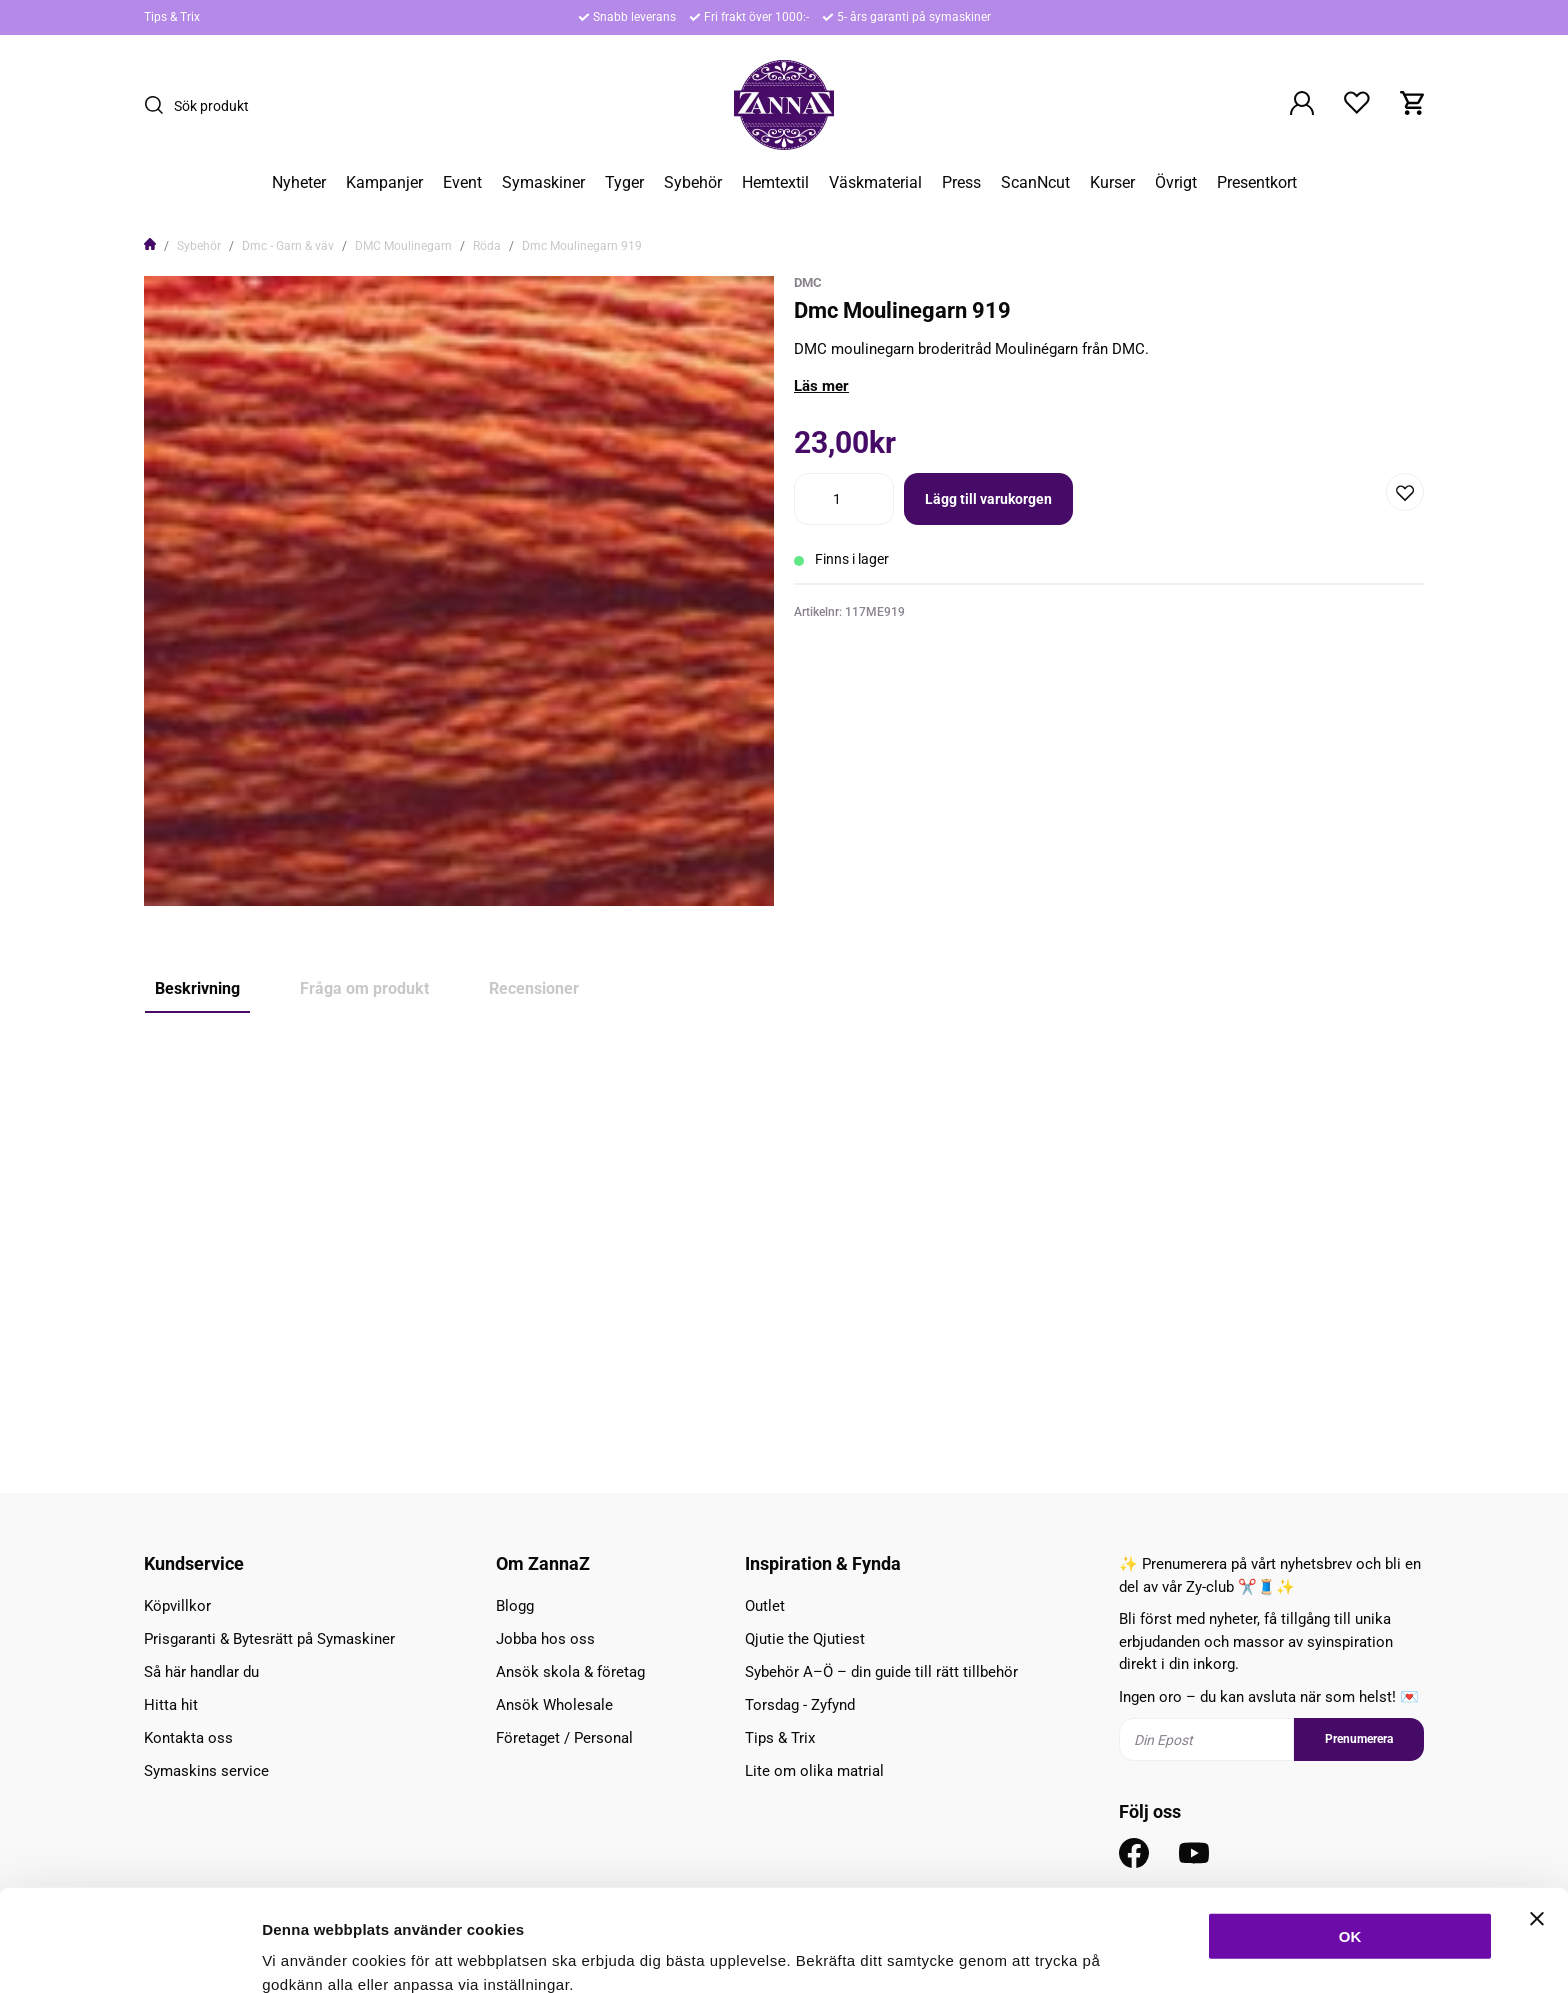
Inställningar (1087, 1953)
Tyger (624, 183)
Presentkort (1257, 183)
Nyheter (299, 183)
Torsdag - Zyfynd (800, 1705)
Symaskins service (206, 1771)
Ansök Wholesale (554, 1705)
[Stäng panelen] (1537, 1823)
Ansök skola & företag (570, 1672)
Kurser (1112, 183)
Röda (487, 246)
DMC (808, 282)
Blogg (515, 1606)
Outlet (765, 1606)
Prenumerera (1359, 1739)
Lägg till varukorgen (988, 499)
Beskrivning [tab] (197, 988)
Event (462, 183)
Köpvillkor (177, 1606)
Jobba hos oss (545, 1639)
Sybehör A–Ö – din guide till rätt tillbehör (881, 1672)
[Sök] (159, 105)
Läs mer (821, 386)
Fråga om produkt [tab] (364, 988)
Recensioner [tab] (534, 988)
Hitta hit (171, 1705)
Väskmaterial (875, 183)
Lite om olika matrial (814, 1771)
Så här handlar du (201, 1672)
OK (1350, 1840)
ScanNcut (1035, 183)
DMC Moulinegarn (403, 246)
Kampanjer (384, 183)
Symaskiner (543, 183)
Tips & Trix (172, 17)
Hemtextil (775, 183)
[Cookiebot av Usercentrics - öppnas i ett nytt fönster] (129, 1954)
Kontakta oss (188, 1738)
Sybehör (693, 183)
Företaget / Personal (564, 1738)
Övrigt (1176, 183)
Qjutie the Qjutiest (805, 1639)
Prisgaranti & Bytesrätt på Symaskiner (269, 1639)
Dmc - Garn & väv (288, 246)
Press (961, 183)
